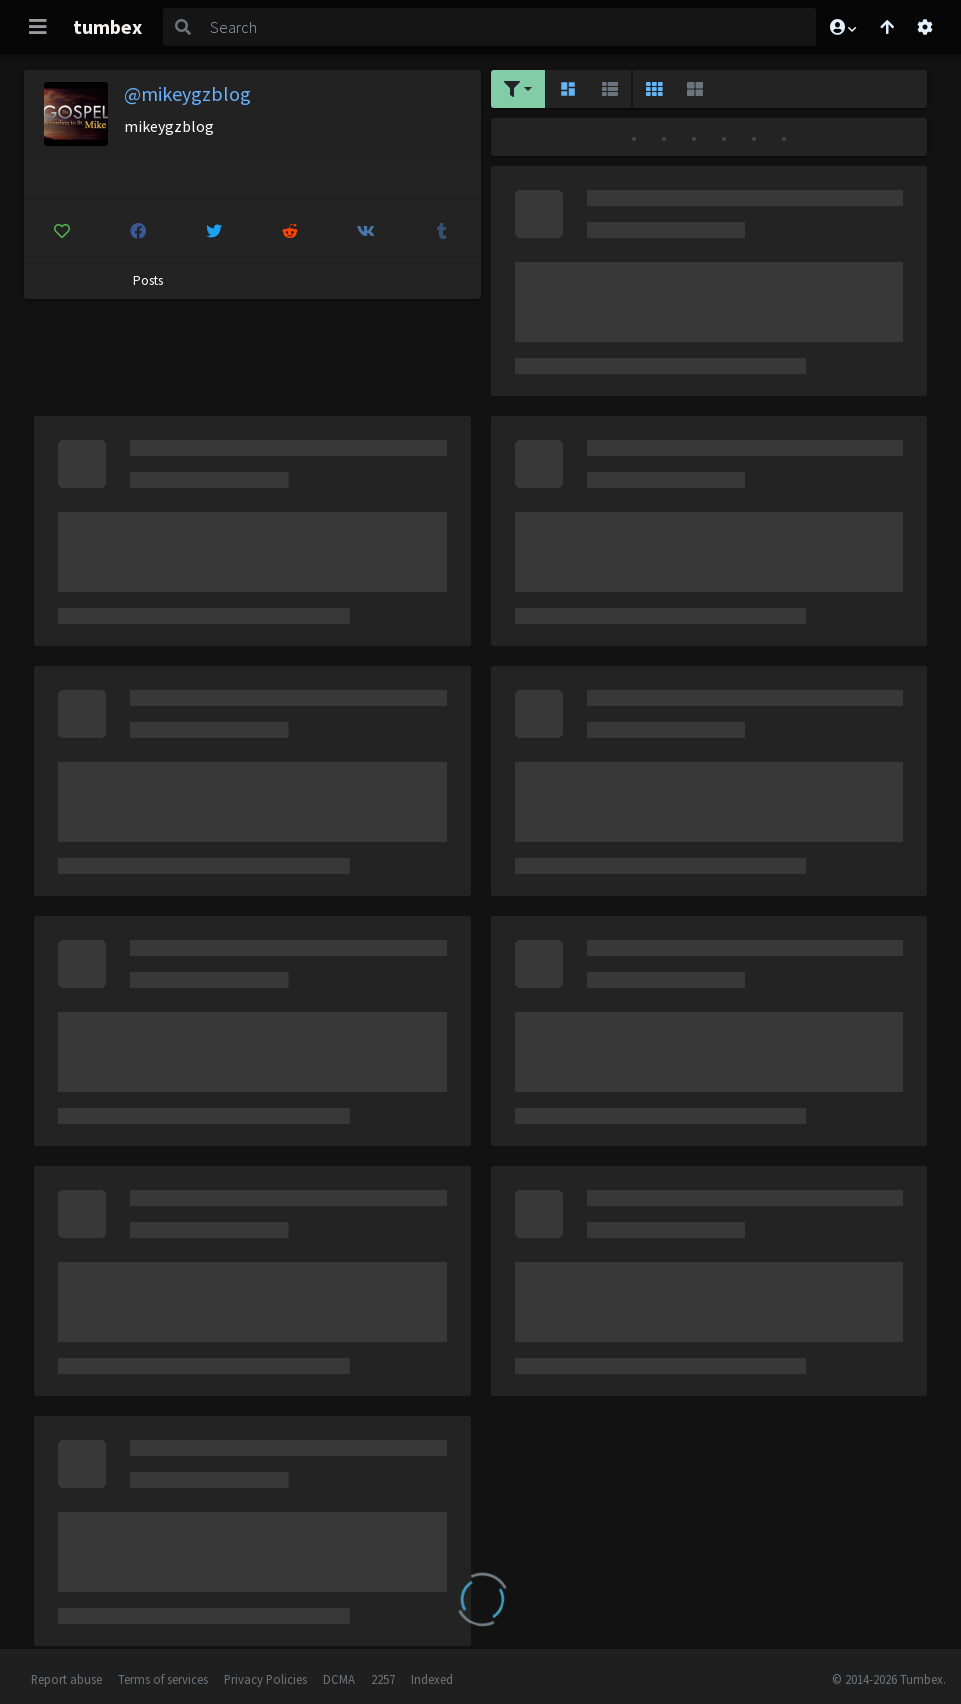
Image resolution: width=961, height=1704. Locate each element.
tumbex (107, 26)
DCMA (339, 1679)
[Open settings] (925, 27)
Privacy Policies (265, 1679)
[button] (842, 27)
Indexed (432, 1679)
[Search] (509, 27)
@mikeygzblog (187, 93)
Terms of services (163, 1679)
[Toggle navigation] (38, 27)
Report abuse (66, 1679)
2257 (383, 1679)
